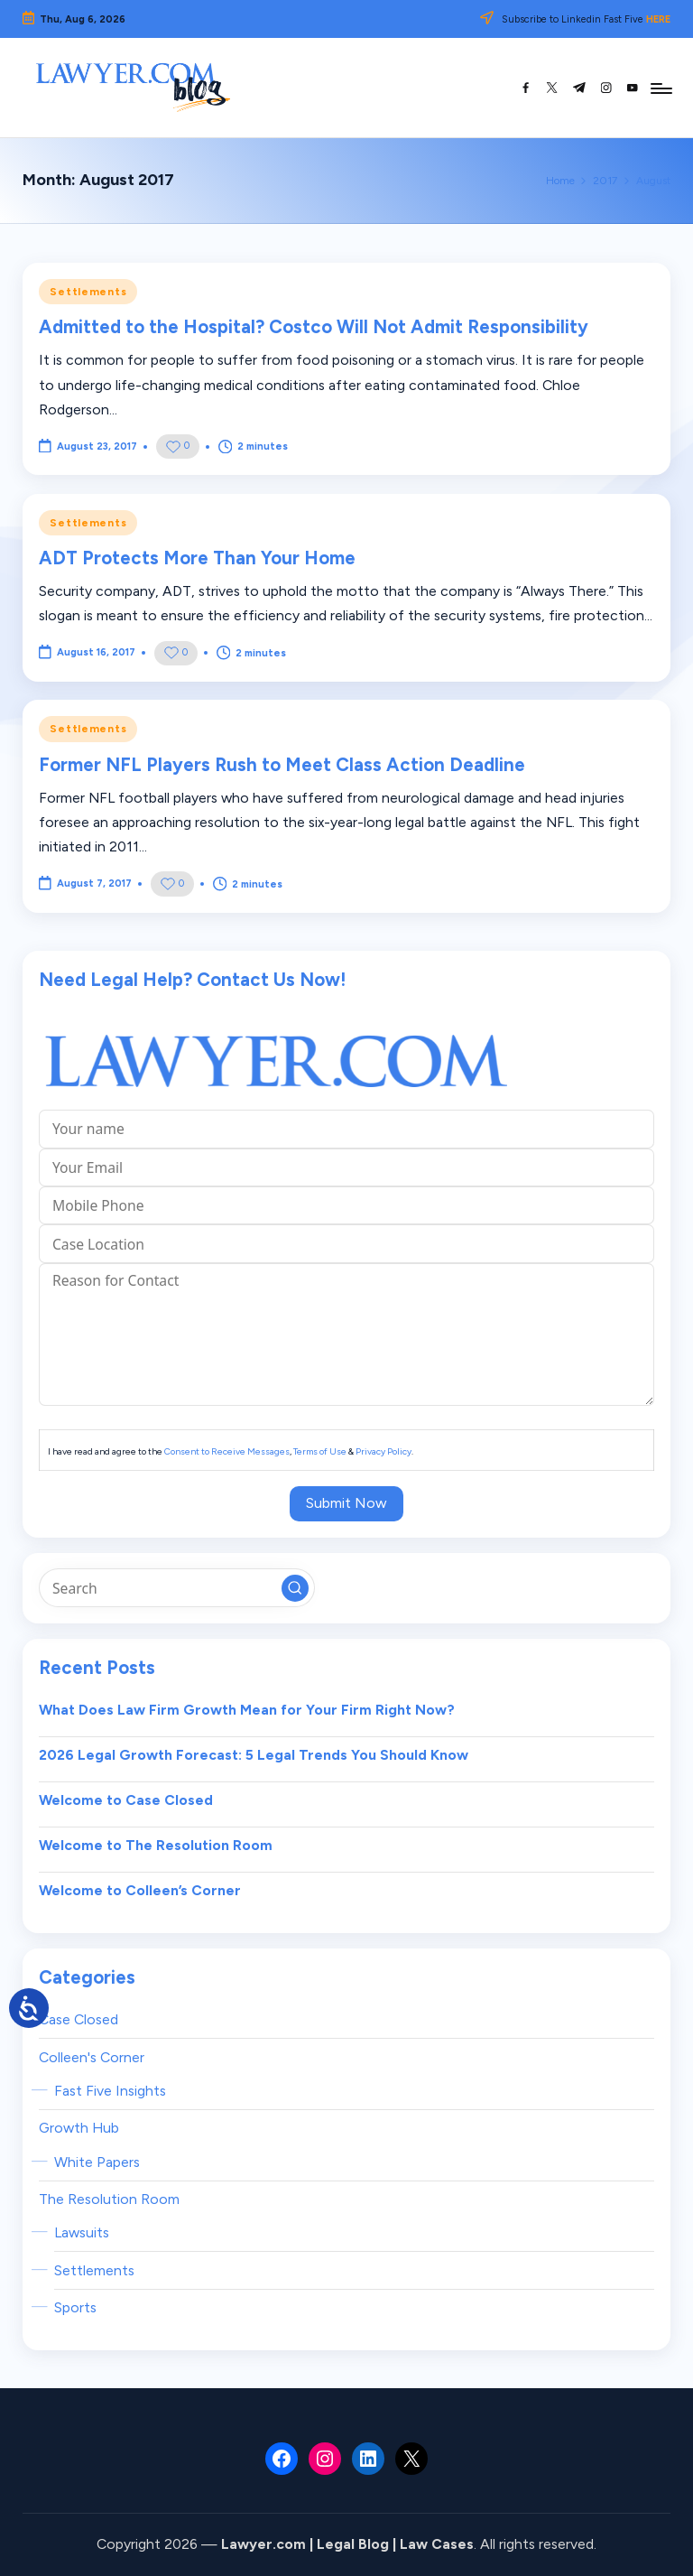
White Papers (97, 2162)
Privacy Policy (383, 1451)
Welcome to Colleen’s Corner (140, 1890)
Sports (75, 2307)
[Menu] (660, 87)
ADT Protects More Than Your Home (197, 558)
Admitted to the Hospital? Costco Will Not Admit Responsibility (313, 327)
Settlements (88, 291)
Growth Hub (79, 2127)
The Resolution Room (109, 2199)
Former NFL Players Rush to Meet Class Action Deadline (282, 765)
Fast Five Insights (110, 2090)
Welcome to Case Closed (126, 1800)
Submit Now (346, 1502)
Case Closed (78, 2019)
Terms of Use (319, 1451)
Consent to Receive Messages (227, 1451)
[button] (295, 1588)
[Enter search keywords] (176, 1587)
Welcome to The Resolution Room (156, 1845)
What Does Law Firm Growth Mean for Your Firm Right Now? (247, 1709)
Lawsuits (81, 2232)
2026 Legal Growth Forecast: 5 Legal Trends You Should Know (253, 1754)
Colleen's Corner (91, 2057)
